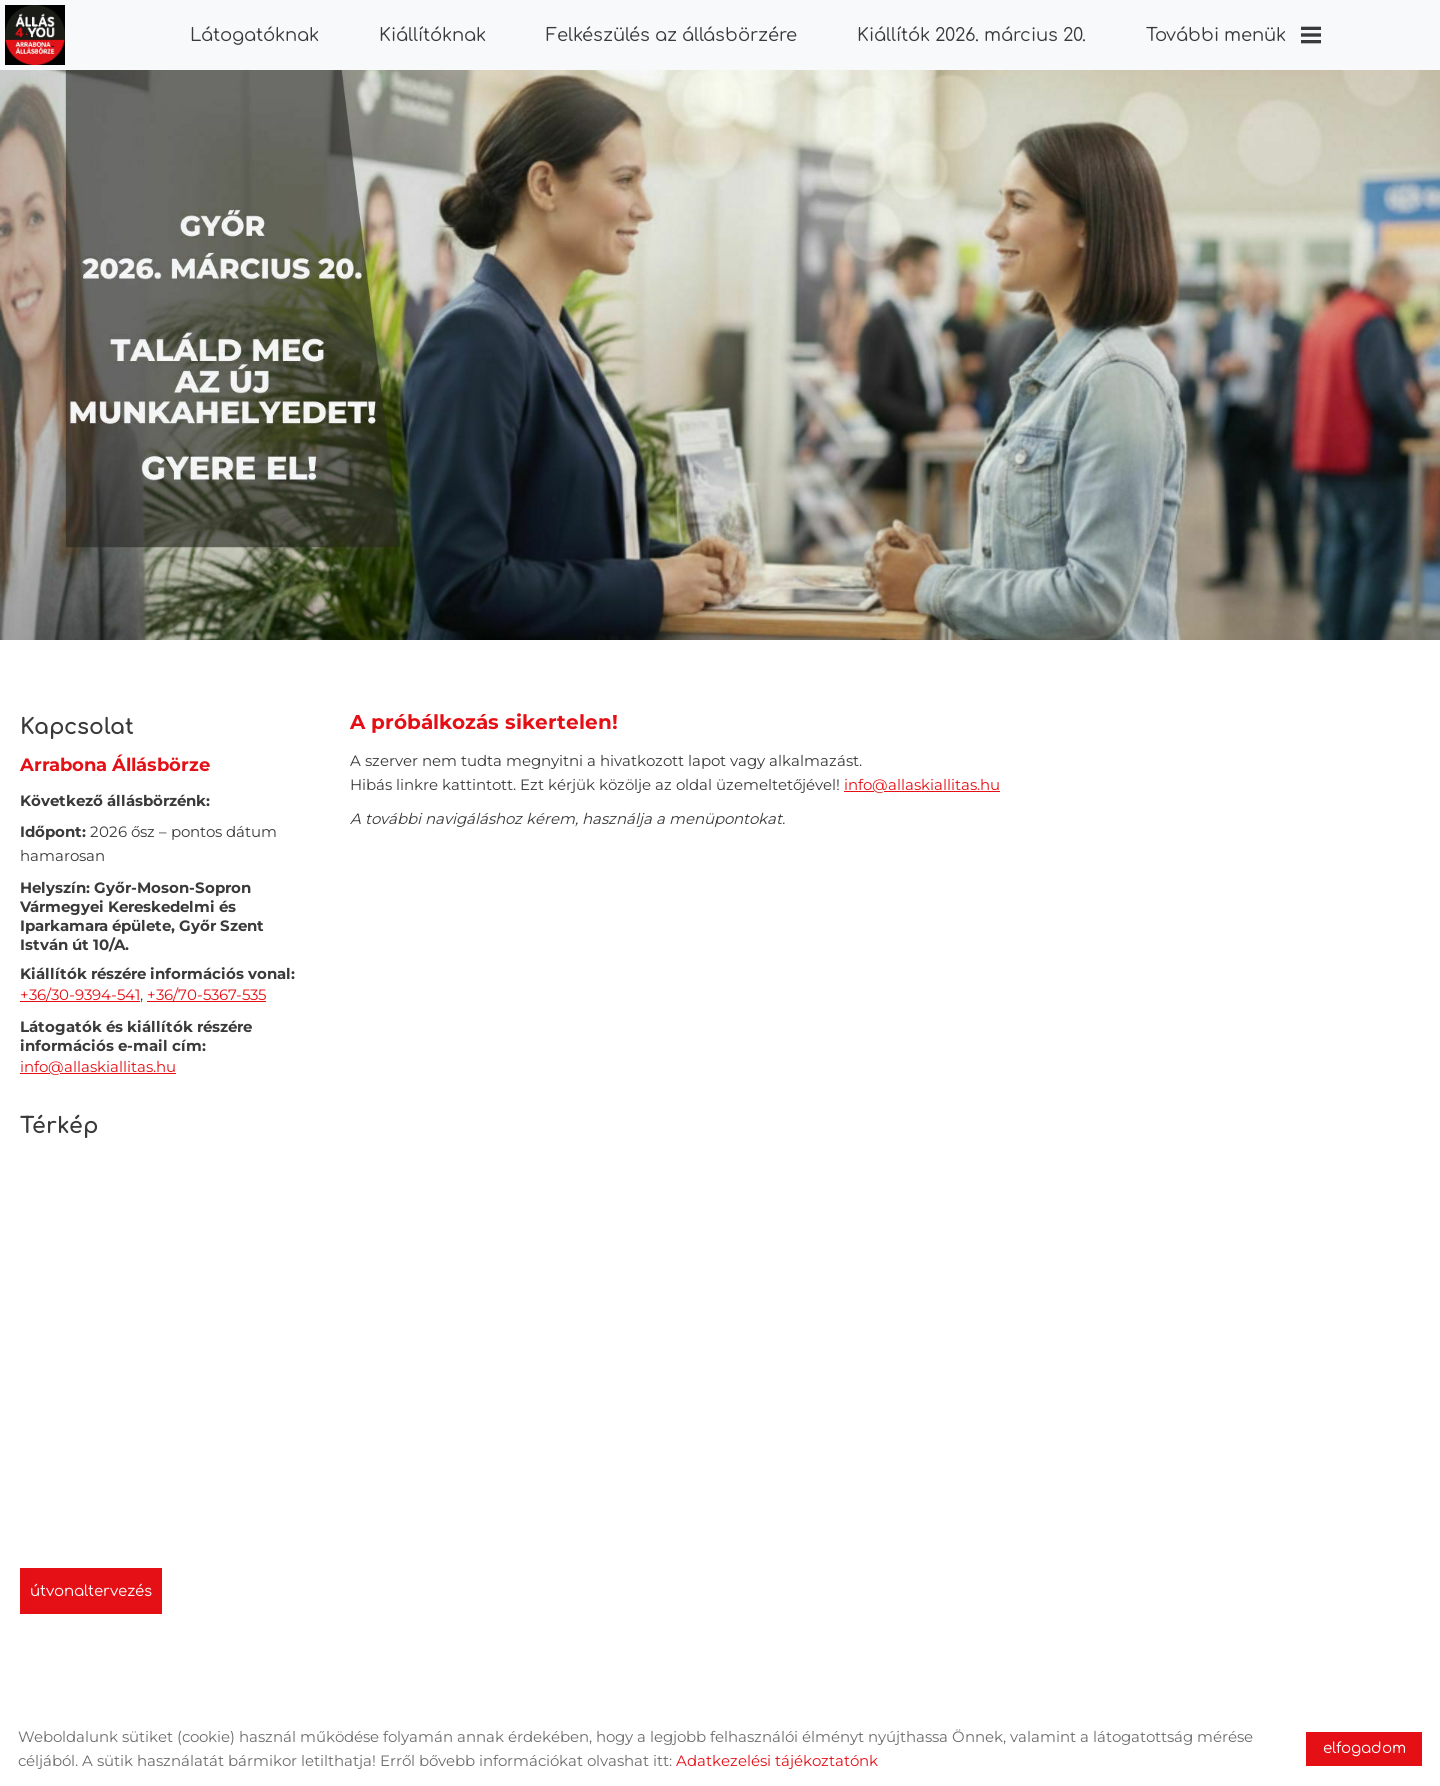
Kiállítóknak (432, 35)
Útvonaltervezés (91, 1581)
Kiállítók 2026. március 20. (970, 35)
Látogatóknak (254, 35)
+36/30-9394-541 (80, 984)
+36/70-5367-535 (206, 984)
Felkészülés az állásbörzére (671, 35)
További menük (1232, 35)
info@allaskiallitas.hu (98, 1056)
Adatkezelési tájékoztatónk (777, 1760)
